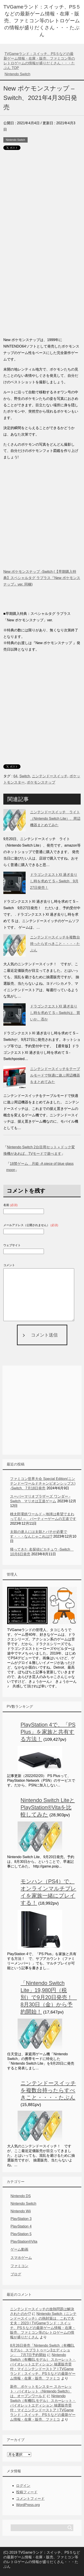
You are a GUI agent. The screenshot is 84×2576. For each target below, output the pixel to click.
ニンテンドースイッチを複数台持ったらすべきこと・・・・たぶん (55, 943)
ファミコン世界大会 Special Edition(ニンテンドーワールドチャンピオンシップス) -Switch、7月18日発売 (42, 1483)
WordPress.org (28, 2505)
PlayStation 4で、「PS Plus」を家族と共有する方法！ (47, 1732)
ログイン (23, 2485)
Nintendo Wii (20, 2211)
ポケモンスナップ (41, 782)
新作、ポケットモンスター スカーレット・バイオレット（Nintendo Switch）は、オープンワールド (41, 2391)
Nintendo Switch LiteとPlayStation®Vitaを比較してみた (47, 1807)
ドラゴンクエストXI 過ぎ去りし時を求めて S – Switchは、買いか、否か (55, 1012)
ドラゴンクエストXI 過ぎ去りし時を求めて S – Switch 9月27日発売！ (54, 881)
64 (15, 776)
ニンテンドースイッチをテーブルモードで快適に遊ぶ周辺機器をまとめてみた (55, 1075)
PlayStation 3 (20, 2219)
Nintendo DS (20, 2196)
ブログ (15, 2274)
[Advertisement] (42, 196)
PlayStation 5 (20, 2234)
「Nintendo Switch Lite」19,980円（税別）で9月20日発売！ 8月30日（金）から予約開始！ (49, 1997)
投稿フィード (26, 2492)
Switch (24, 776)
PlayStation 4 (20, 2226)
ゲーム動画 (19, 2249)
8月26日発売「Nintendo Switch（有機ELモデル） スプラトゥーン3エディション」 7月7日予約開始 (42, 2350)
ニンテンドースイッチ (50, 776)
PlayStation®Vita (23, 2241)
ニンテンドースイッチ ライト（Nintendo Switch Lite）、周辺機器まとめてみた (55, 818)
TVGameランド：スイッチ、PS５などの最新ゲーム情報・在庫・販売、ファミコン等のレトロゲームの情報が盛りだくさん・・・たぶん (41, 20)
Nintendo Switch (15, 139)
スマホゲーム (21, 2258)
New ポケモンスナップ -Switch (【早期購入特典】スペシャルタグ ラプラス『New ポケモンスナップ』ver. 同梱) (41, 578)
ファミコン (19, 2266)
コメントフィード (30, 2498)
